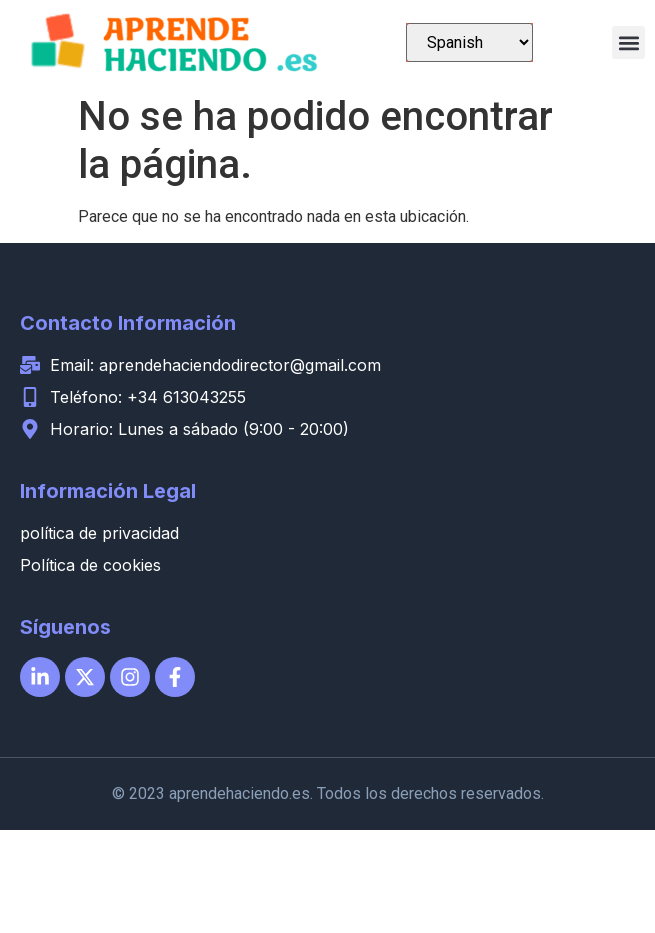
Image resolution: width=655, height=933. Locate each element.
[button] (628, 42)
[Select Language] (469, 42)
